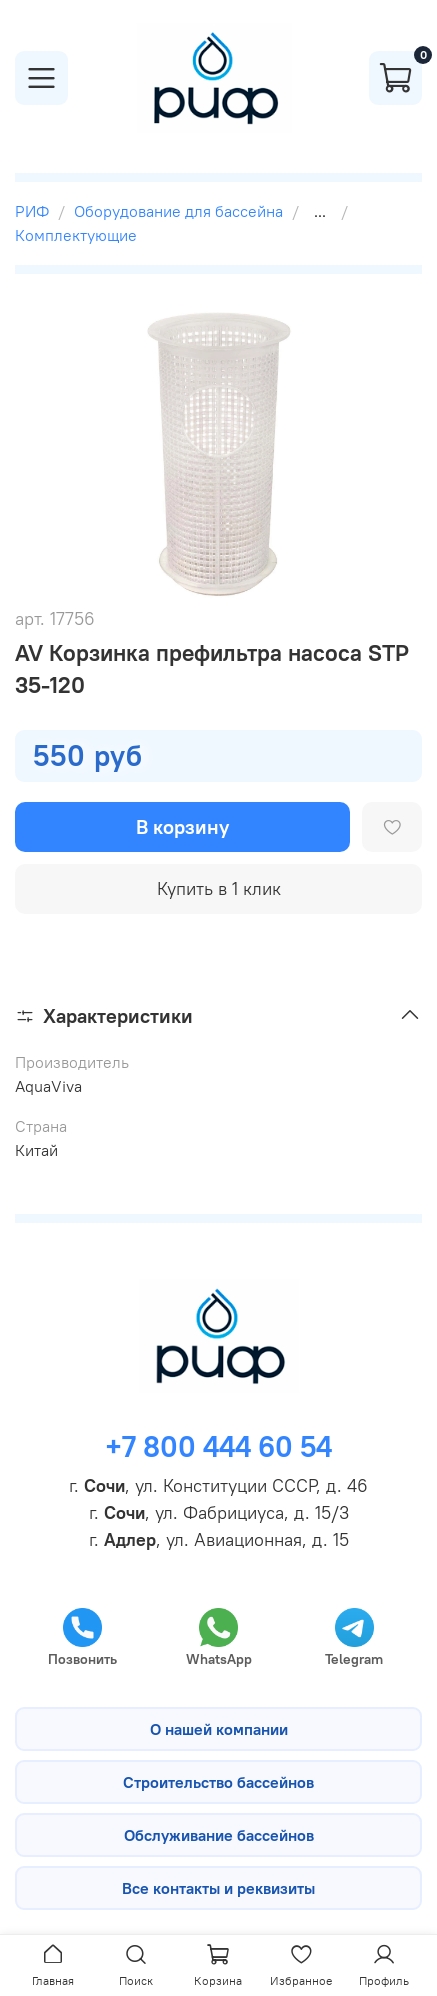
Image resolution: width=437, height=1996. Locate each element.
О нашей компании (219, 1729)
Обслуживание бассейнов (219, 1835)
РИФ (32, 211)
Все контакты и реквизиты (218, 1888)
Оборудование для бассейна (178, 211)
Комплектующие (76, 235)
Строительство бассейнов (218, 1782)
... (320, 211)
